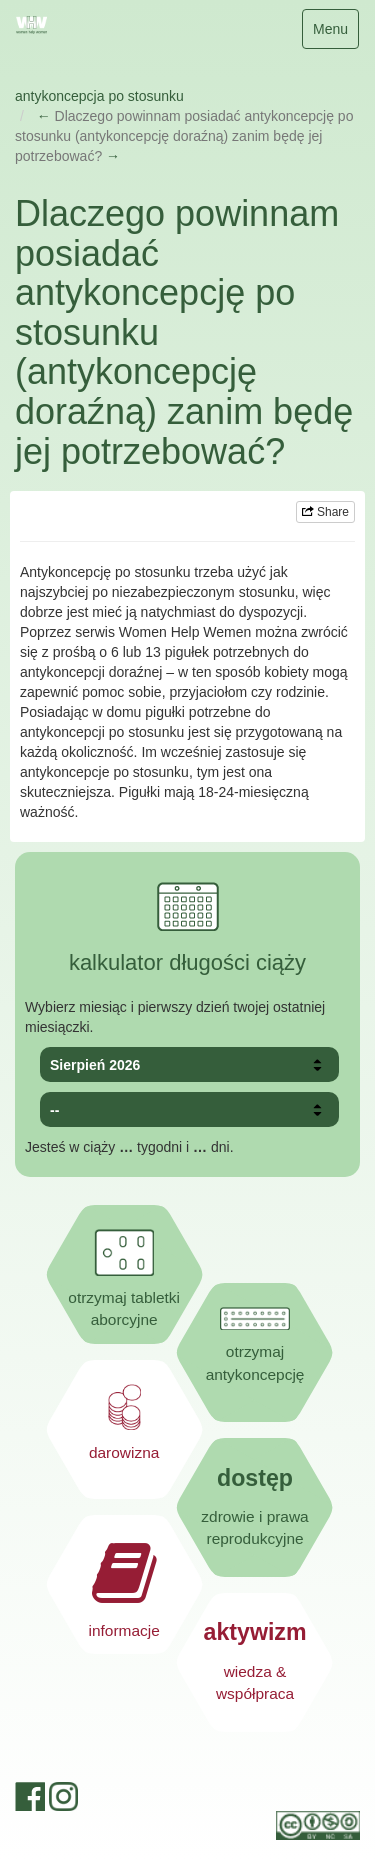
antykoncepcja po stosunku (99, 96)
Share (325, 512)
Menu (335, 33)
